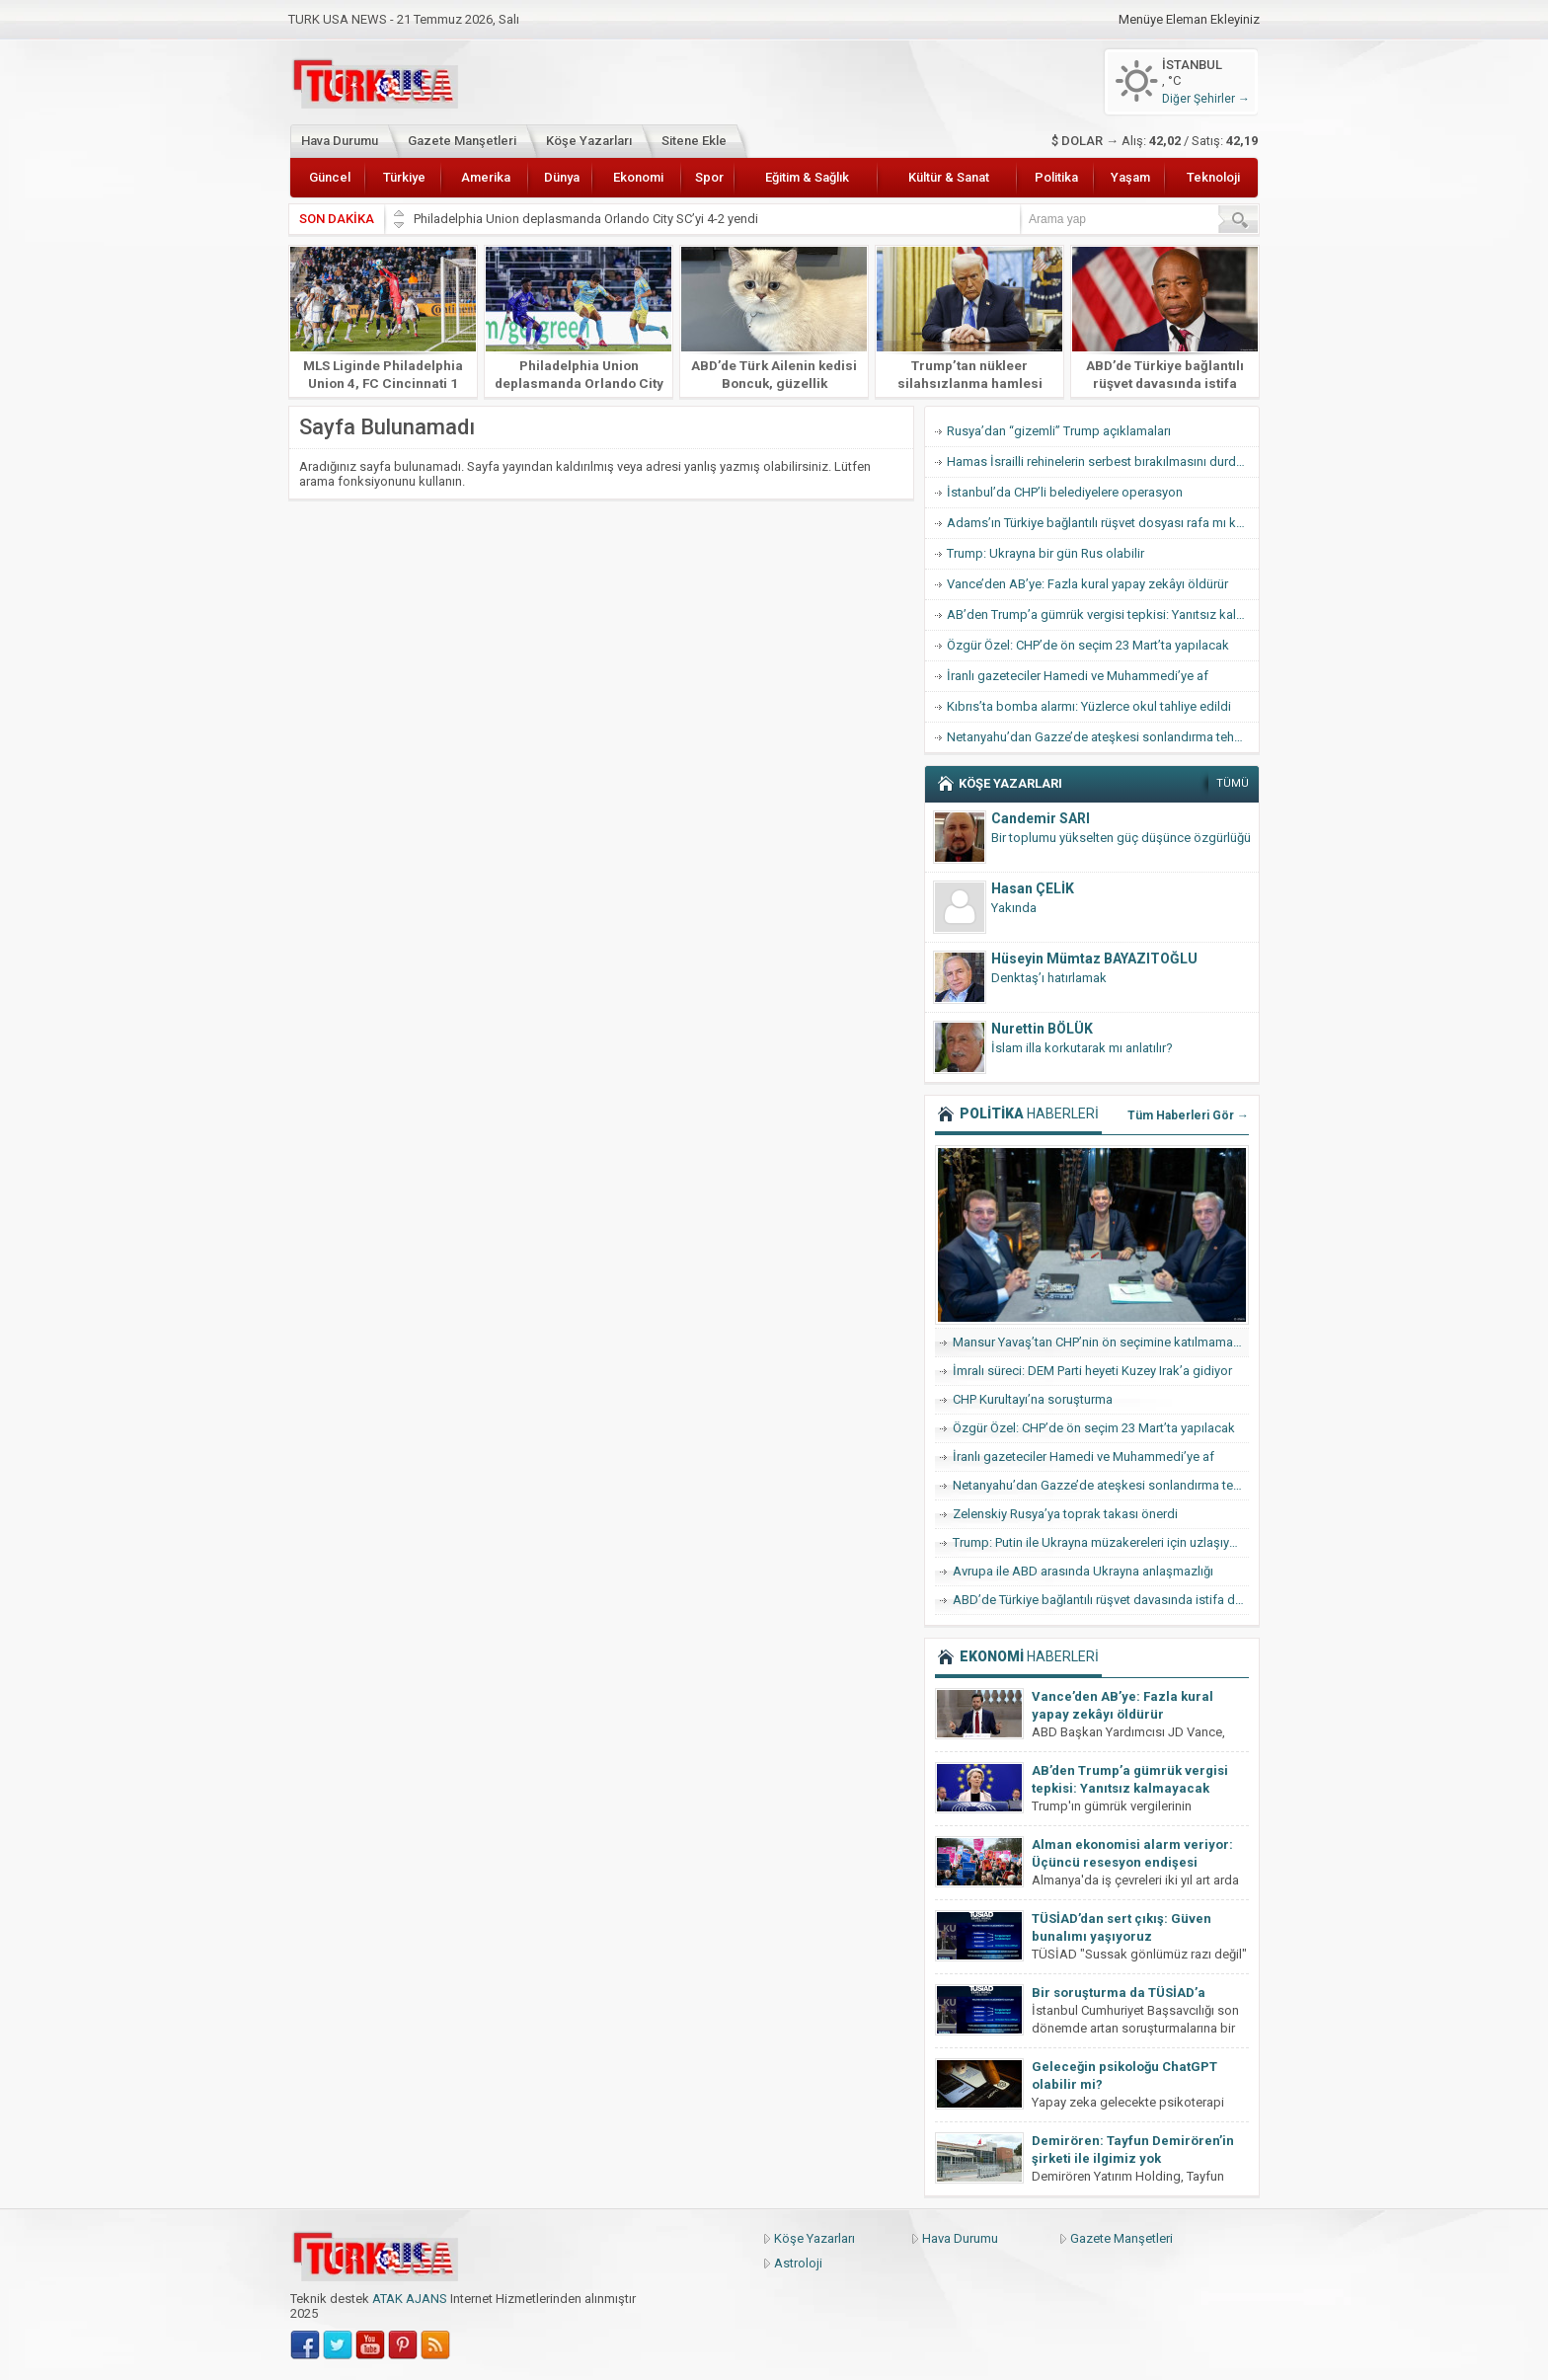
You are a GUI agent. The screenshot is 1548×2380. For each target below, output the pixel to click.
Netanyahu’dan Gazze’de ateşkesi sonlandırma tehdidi (1101, 736)
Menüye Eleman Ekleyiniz (1189, 20)
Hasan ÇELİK (1032, 888)
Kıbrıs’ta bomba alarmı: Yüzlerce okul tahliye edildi (1089, 706)
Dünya (562, 177)
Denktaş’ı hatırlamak (1049, 977)
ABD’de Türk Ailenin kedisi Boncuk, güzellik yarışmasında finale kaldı (774, 383)
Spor (709, 177)
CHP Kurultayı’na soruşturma (1033, 1399)
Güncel (329, 177)
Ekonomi (638, 177)
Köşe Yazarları (589, 140)
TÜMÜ (1232, 783)
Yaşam (1130, 177)
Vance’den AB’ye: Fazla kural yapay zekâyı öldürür (1087, 583)
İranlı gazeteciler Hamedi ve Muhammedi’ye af (1077, 675)
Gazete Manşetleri (462, 140)
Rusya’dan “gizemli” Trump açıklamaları (1059, 430)
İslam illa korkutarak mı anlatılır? (1082, 1047)
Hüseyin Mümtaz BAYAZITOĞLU (1094, 958)
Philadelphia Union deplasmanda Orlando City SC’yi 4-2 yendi (587, 218)
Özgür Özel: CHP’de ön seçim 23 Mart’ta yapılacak (1088, 645)
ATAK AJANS (409, 2298)
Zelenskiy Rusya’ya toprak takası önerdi (1065, 1513)
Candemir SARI (1040, 818)
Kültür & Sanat (948, 177)
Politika (1056, 177)
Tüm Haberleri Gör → (1188, 1115)
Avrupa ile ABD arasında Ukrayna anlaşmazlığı (1083, 1571)
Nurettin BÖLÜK (1042, 1028)
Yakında (1014, 907)
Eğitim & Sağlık (807, 177)
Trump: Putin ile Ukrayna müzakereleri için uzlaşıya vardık (1101, 1542)
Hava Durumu (339, 140)
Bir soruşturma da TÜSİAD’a (1118, 1992)
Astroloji (798, 2263)
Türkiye (404, 177)
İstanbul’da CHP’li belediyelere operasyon (1065, 492)
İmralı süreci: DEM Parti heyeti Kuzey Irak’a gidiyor (1092, 1370)
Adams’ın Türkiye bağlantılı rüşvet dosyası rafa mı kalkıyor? (1103, 522)
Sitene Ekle (694, 140)
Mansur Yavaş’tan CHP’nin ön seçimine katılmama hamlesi (1101, 1342)
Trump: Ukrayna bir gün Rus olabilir (1045, 553)
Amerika (485, 177)
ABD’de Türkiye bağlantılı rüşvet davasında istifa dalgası (1165, 383)
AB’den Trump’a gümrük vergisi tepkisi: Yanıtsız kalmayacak (1103, 614)
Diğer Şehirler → (1206, 99)
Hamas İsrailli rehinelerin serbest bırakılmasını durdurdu (1103, 461)
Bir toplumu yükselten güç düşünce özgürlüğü (1121, 837)
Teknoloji (1213, 177)
